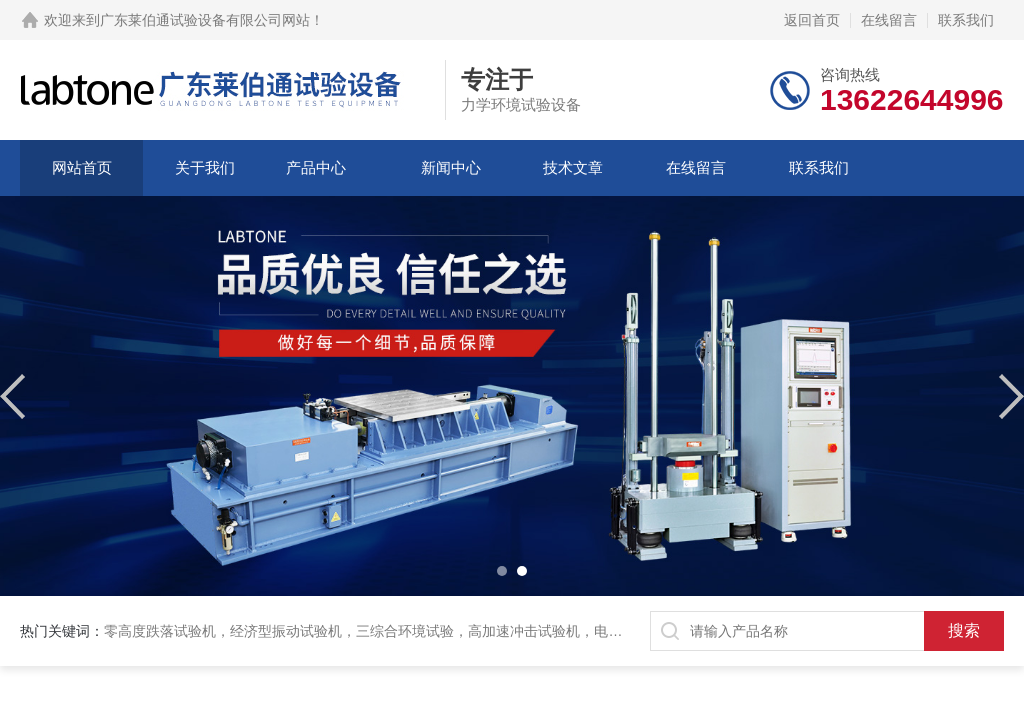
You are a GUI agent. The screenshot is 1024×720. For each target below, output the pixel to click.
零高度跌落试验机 (160, 631)
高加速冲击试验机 (524, 631)
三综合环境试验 (405, 631)
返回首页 (812, 20)
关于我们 (205, 167)
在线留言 (889, 20)
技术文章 (573, 167)
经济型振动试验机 (286, 631)
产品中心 (316, 167)
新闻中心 (451, 167)
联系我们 (966, 20)
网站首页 (82, 167)
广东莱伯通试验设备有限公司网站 (205, 20)
